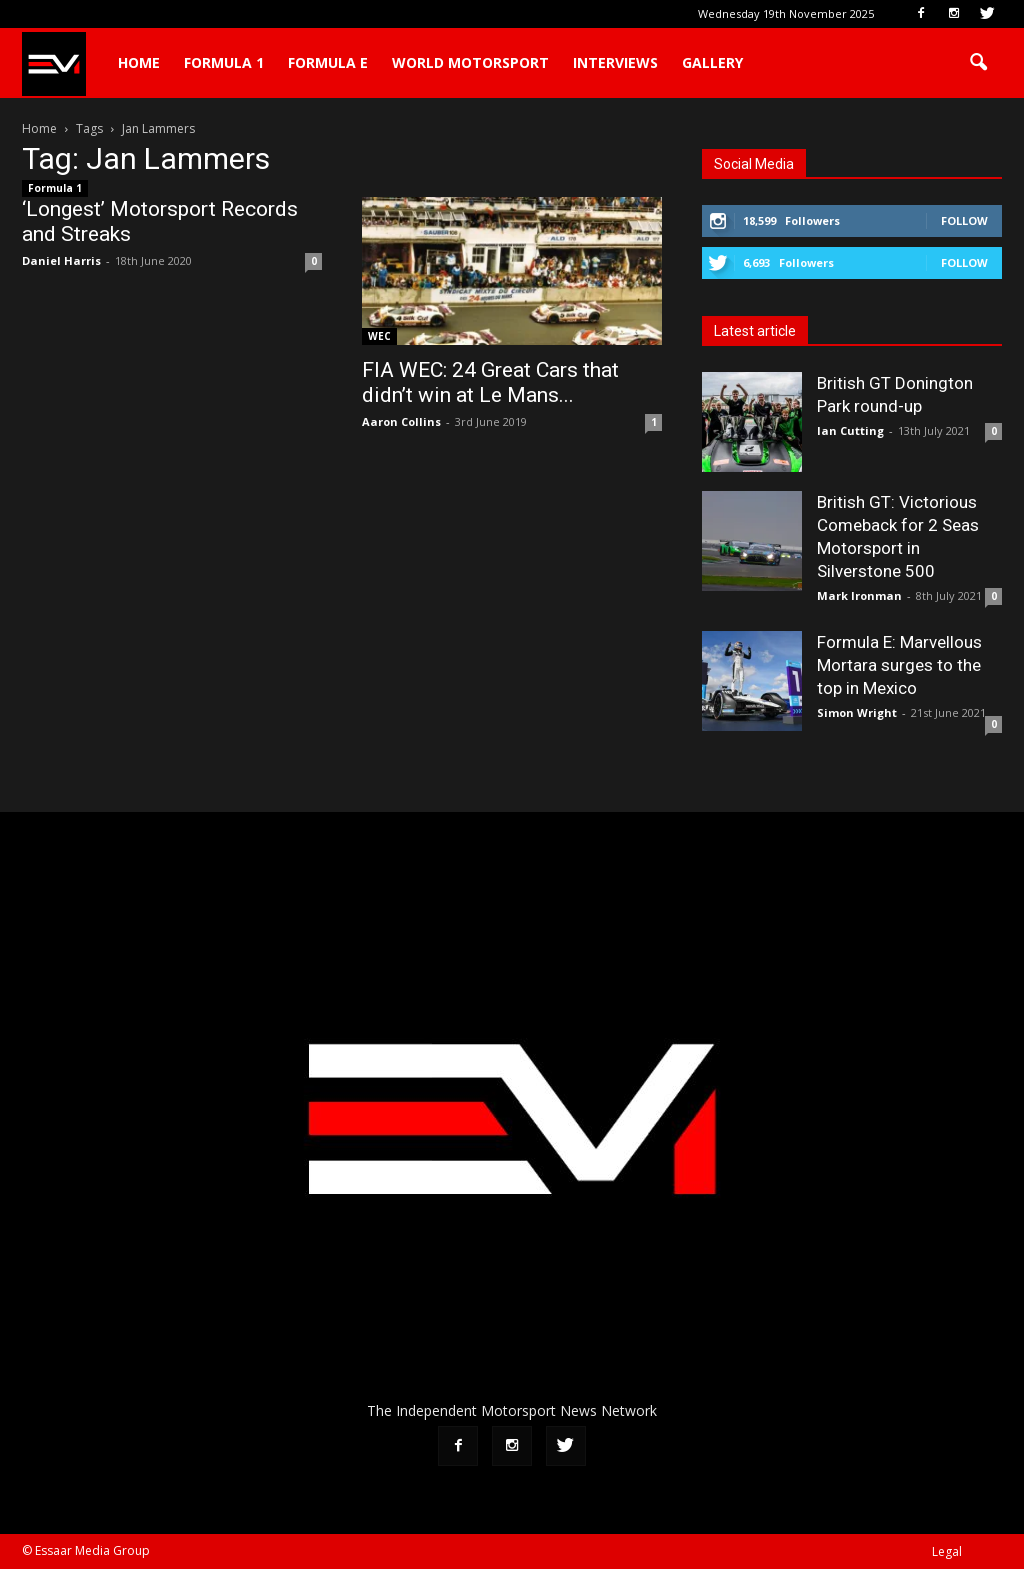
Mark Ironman (859, 595)
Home (139, 62)
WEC (379, 336)
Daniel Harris (61, 260)
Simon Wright (857, 712)
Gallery (712, 62)
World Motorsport (470, 62)
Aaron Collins (401, 421)
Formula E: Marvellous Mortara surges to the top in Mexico (899, 665)
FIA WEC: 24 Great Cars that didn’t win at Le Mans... (490, 382)
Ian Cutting (850, 430)
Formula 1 (224, 62)
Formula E (328, 62)
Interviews (615, 62)
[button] (978, 63)
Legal (947, 1551)
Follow (964, 220)
